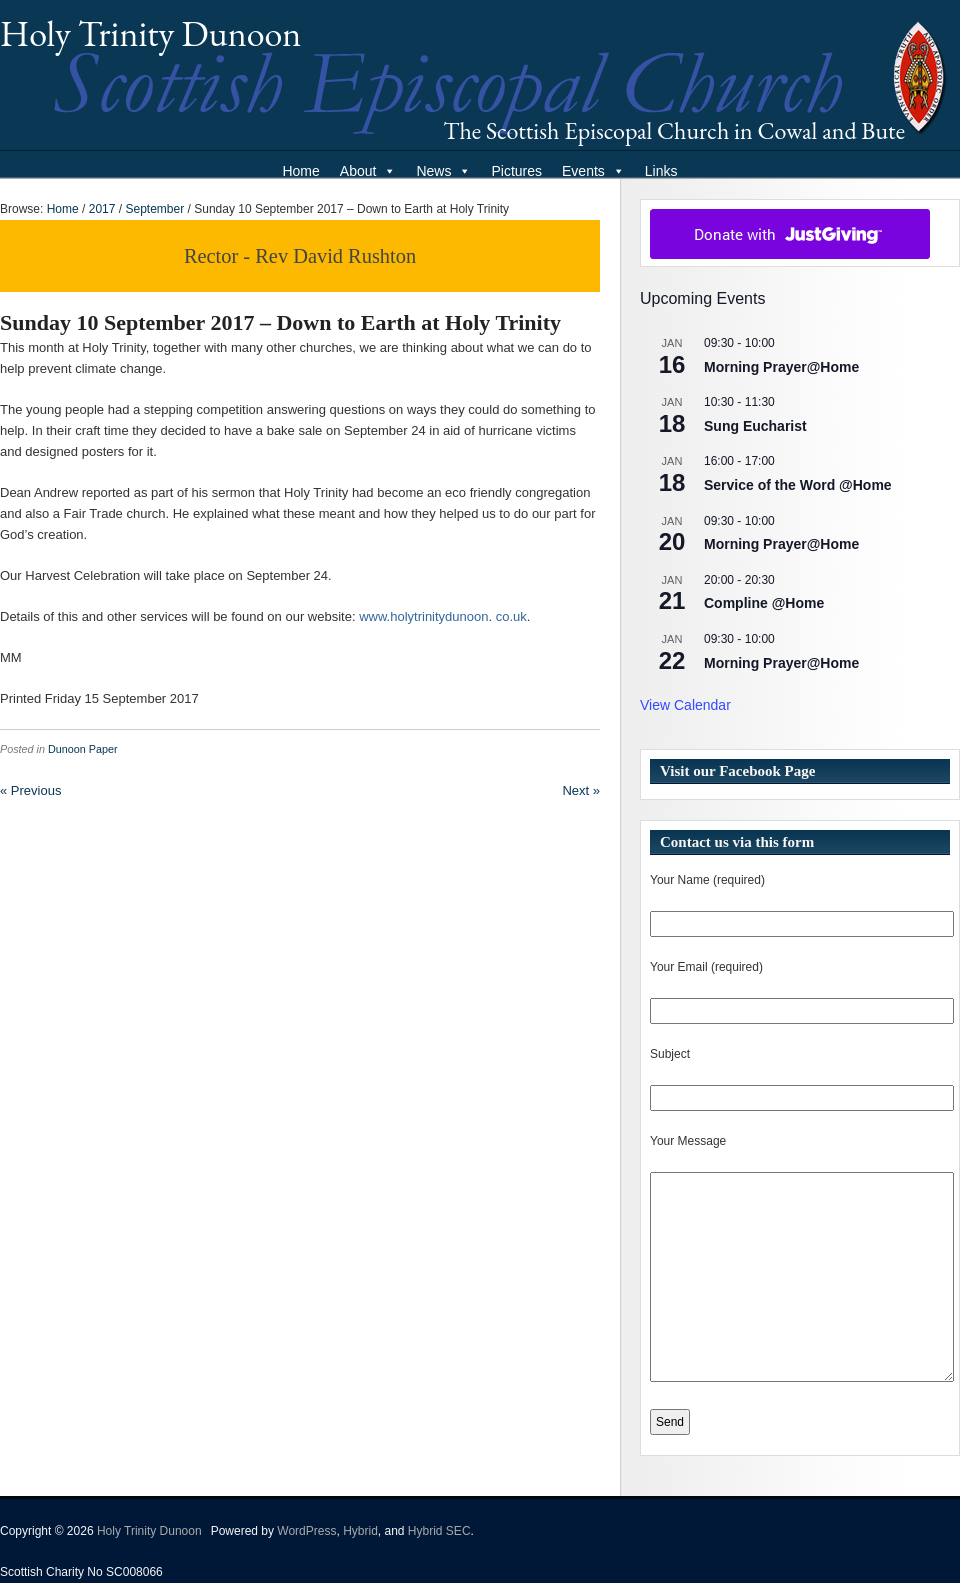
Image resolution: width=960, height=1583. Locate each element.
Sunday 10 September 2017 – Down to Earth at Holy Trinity (280, 322)
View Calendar (685, 705)
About (368, 171)
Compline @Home (764, 603)
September (154, 209)
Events (593, 171)
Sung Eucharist (755, 426)
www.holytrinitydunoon (423, 616)
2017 (102, 209)
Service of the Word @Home (798, 485)
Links (661, 171)
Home (300, 171)
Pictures (516, 171)
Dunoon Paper (83, 749)
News (443, 171)
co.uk (511, 616)
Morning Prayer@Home (781, 367)
